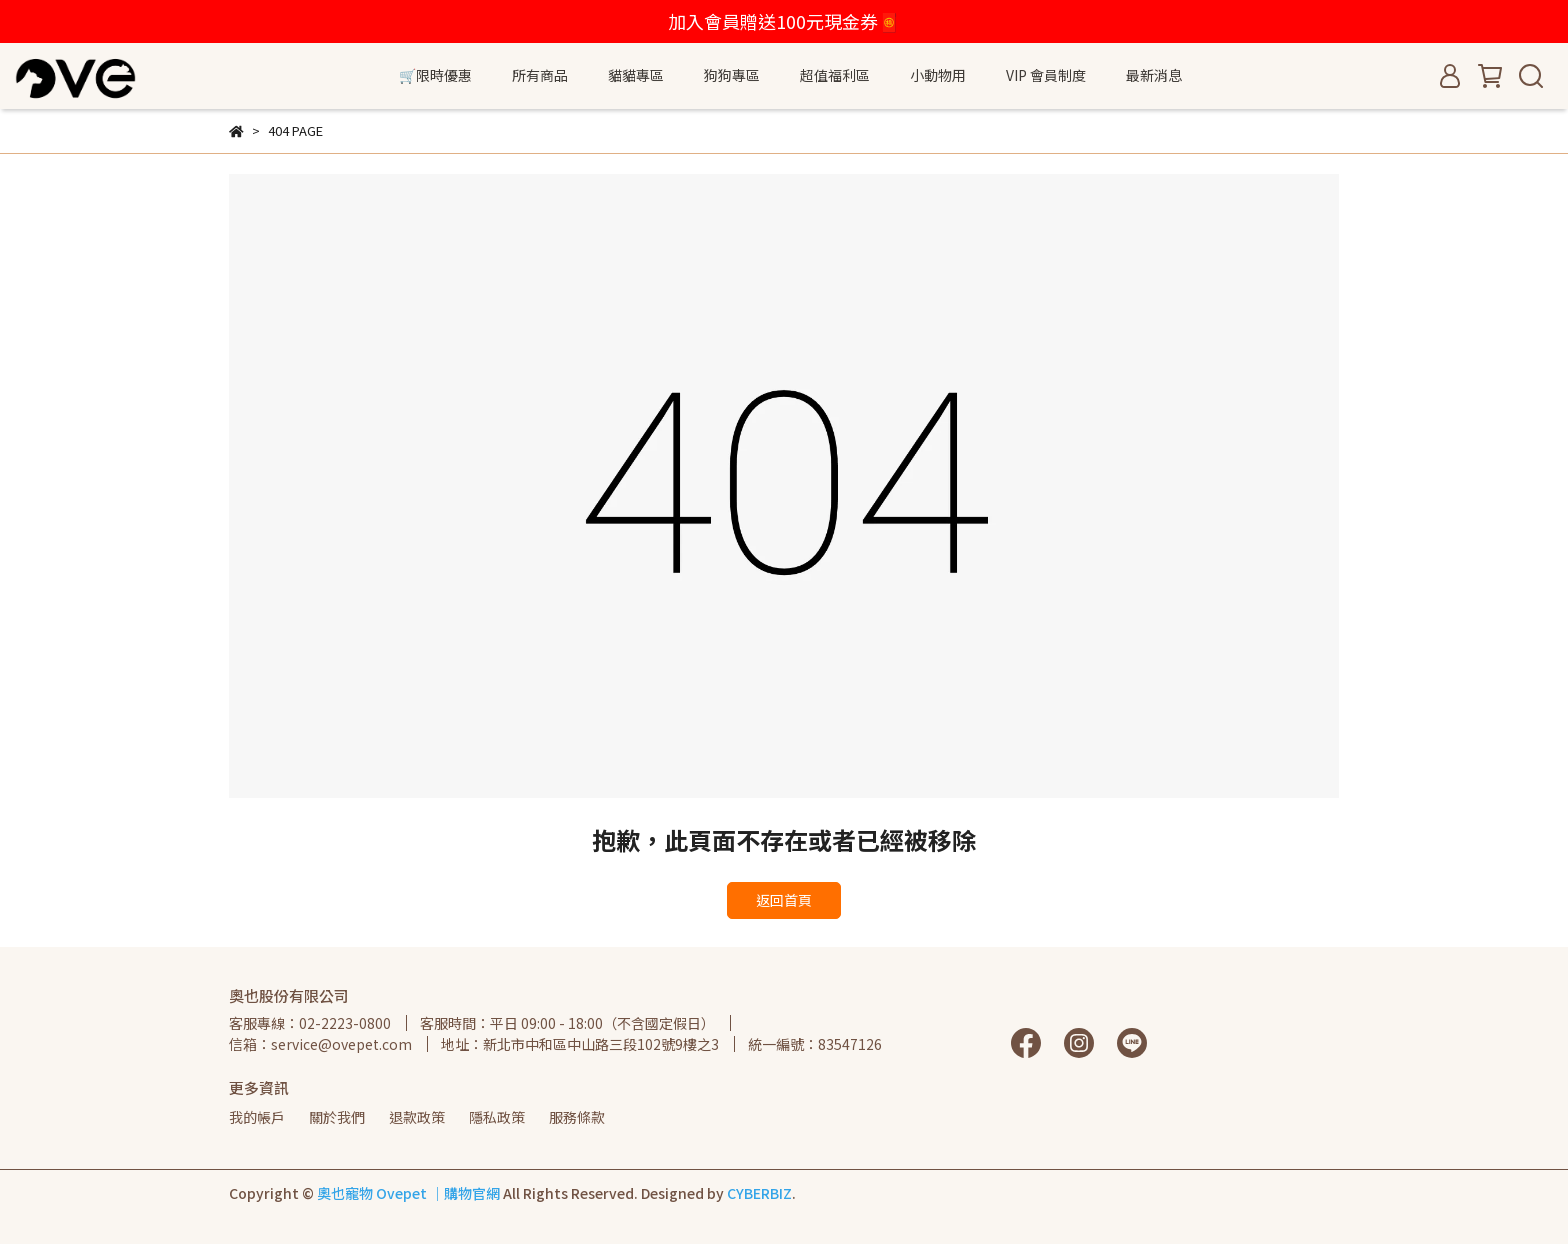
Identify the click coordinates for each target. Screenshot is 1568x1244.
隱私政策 (497, 1117)
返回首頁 (784, 900)
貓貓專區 (636, 75)
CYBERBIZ (759, 1193)
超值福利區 (835, 75)
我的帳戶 (257, 1117)
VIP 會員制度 (1046, 75)
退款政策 (417, 1117)
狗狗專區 (732, 75)
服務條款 (577, 1117)
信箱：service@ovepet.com (320, 1044)
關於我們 (337, 1117)
